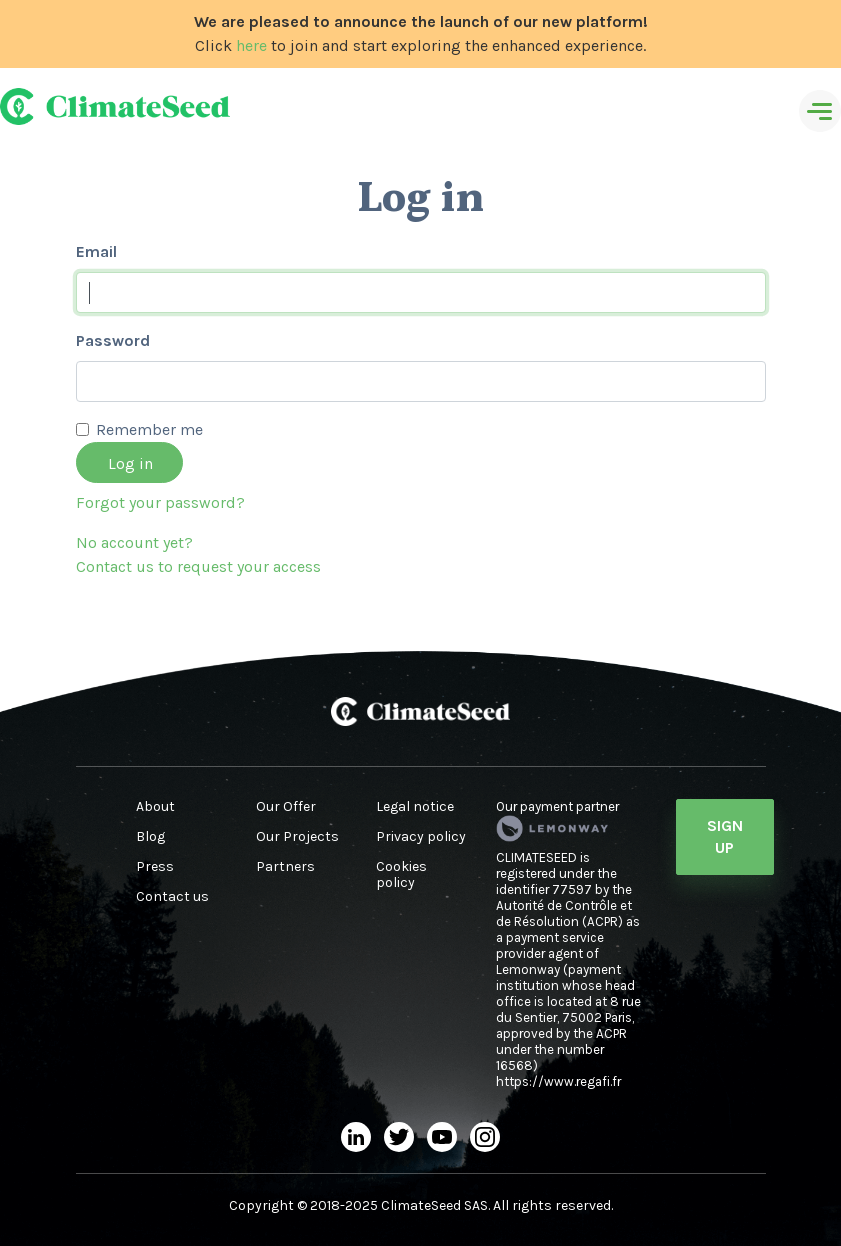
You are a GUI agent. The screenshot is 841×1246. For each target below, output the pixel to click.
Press (155, 867)
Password (113, 340)
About (155, 807)
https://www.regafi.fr (558, 1081)
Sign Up (725, 836)
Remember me (149, 429)
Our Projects (297, 837)
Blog (150, 837)
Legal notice (415, 807)
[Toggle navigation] (820, 111)
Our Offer (286, 807)
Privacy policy (421, 837)
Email (96, 251)
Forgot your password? (160, 502)
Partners (285, 867)
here (251, 45)
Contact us (172, 897)
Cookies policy (401, 875)
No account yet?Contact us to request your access (198, 554)
